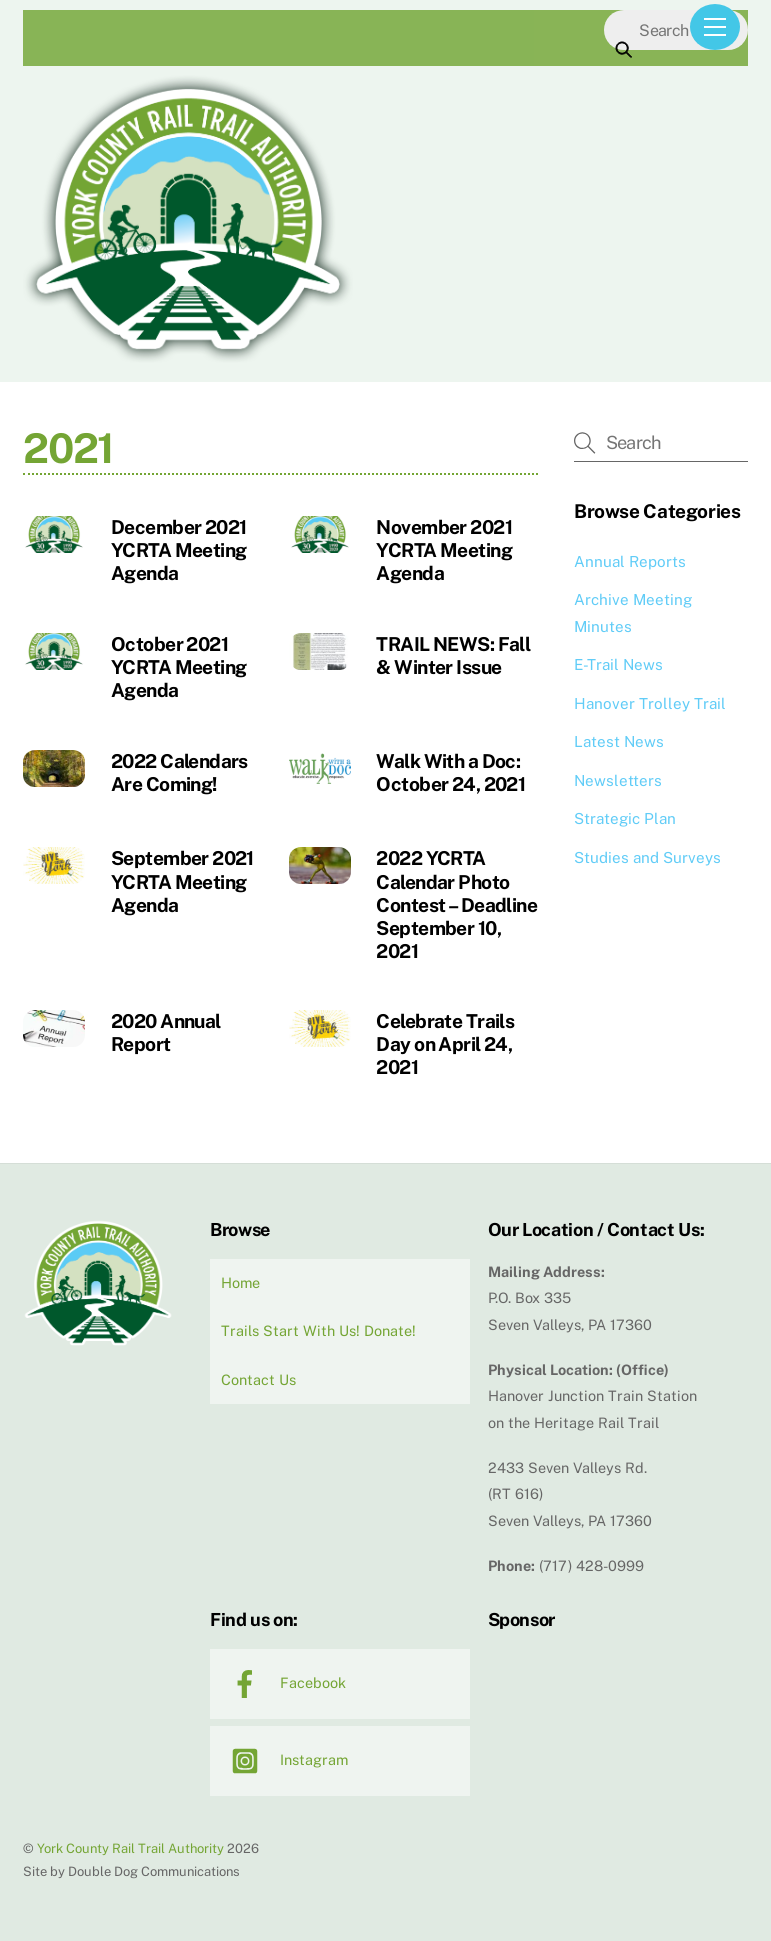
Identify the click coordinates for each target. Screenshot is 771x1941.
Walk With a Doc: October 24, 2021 (450, 772)
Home (240, 1282)
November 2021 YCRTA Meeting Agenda (444, 550)
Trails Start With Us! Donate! (318, 1330)
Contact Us (258, 1379)
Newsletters (618, 780)
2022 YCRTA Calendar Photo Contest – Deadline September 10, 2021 (456, 904)
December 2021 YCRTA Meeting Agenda (179, 550)
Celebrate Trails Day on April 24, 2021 (445, 1044)
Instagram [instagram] (284, 1759)
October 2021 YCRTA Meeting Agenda (179, 667)
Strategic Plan (625, 818)
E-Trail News (618, 664)
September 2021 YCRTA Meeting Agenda (182, 881)
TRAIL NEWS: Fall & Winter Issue (453, 655)
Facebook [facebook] (283, 1682)
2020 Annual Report (166, 1032)
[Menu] (715, 27)
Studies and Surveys (647, 857)
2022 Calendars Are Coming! (179, 772)
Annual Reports (630, 561)
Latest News (619, 741)
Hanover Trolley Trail (650, 703)
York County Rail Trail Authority (130, 1848)
